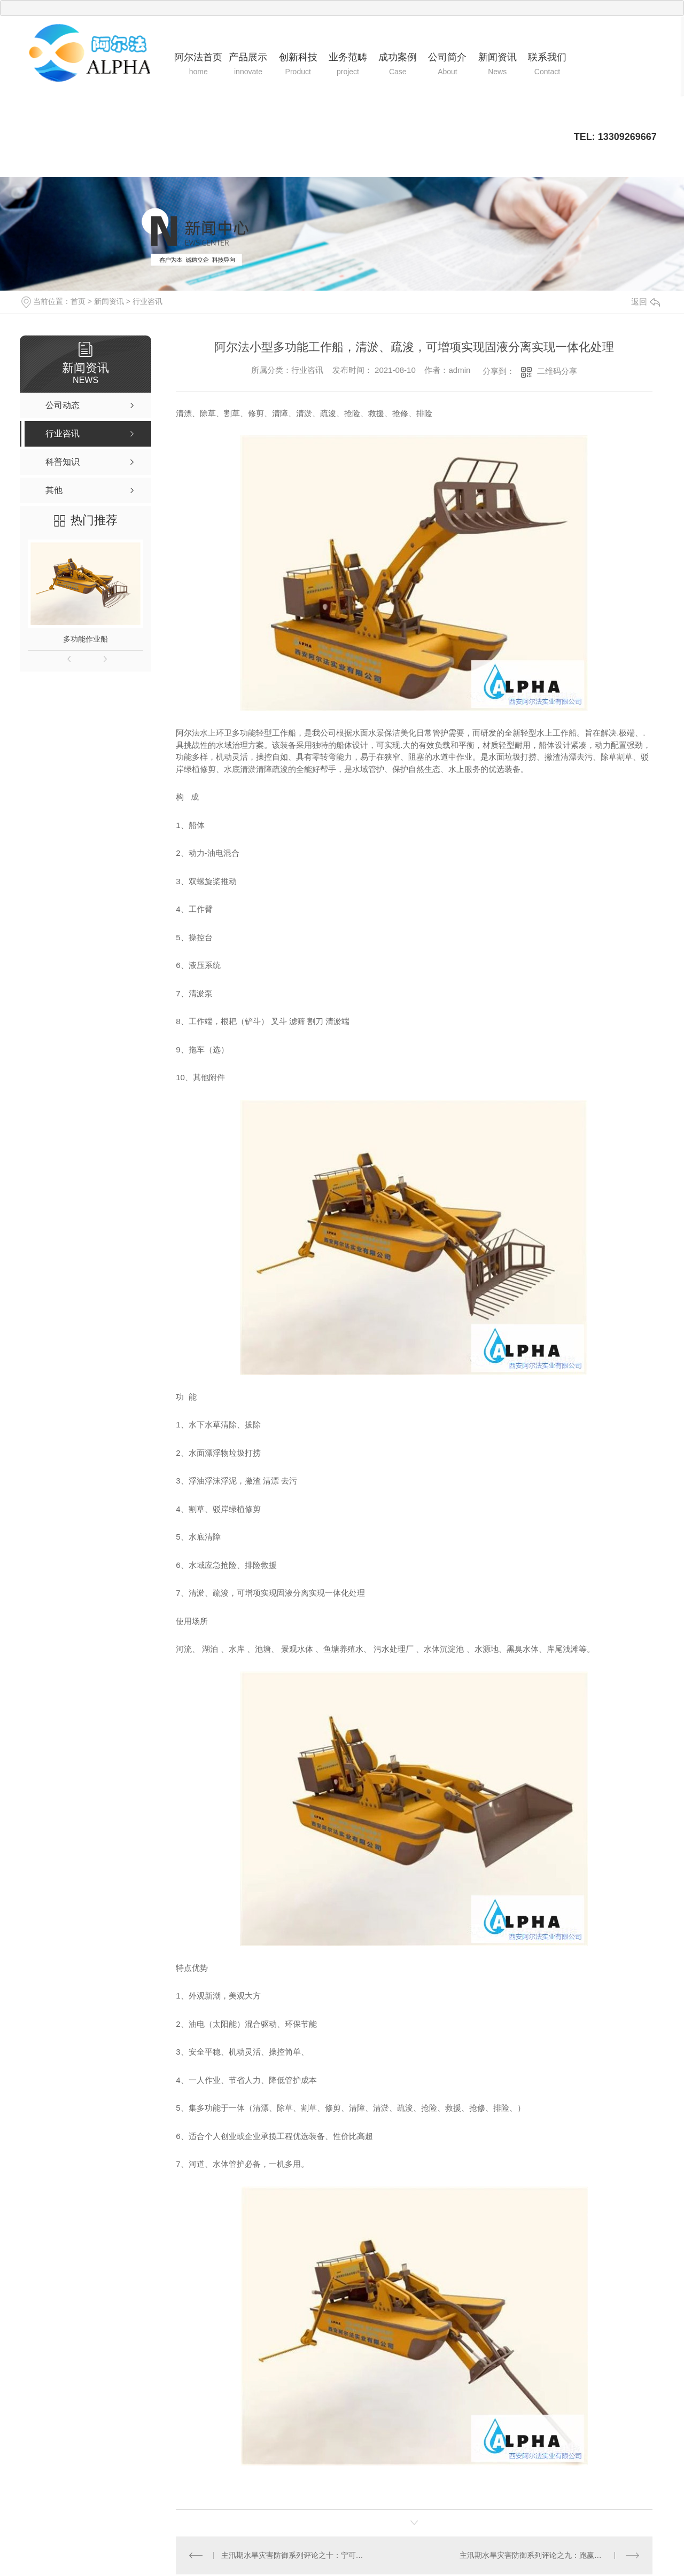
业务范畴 (347, 64)
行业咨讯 (147, 301)
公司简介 (447, 64)
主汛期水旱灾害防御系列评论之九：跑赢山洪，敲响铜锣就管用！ (550, 2555)
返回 (645, 301)
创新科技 (298, 64)
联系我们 (547, 64)
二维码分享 (557, 371)
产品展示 (248, 64)
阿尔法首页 (198, 64)
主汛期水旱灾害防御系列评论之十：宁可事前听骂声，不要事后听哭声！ (295, 2555)
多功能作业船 (85, 639)
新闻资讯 (497, 64)
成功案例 (398, 64)
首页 (78, 301)
